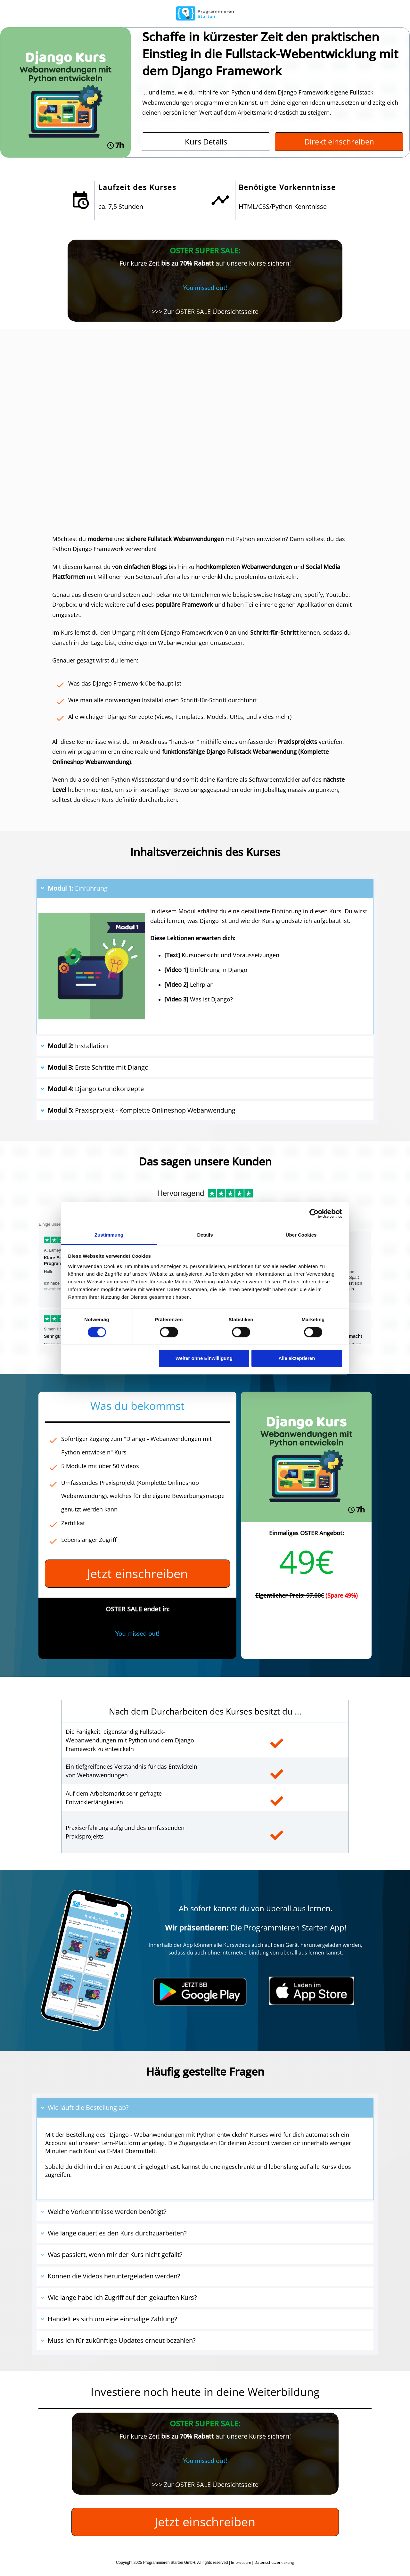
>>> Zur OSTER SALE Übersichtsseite (205, 311)
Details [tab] (205, 1235)
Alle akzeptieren (296, 1358)
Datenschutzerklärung (274, 2562)
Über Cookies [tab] (301, 1235)
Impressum (241, 2562)
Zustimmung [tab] (108, 1235)
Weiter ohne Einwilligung (204, 1358)
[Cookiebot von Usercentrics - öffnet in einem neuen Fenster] (314, 1213)
